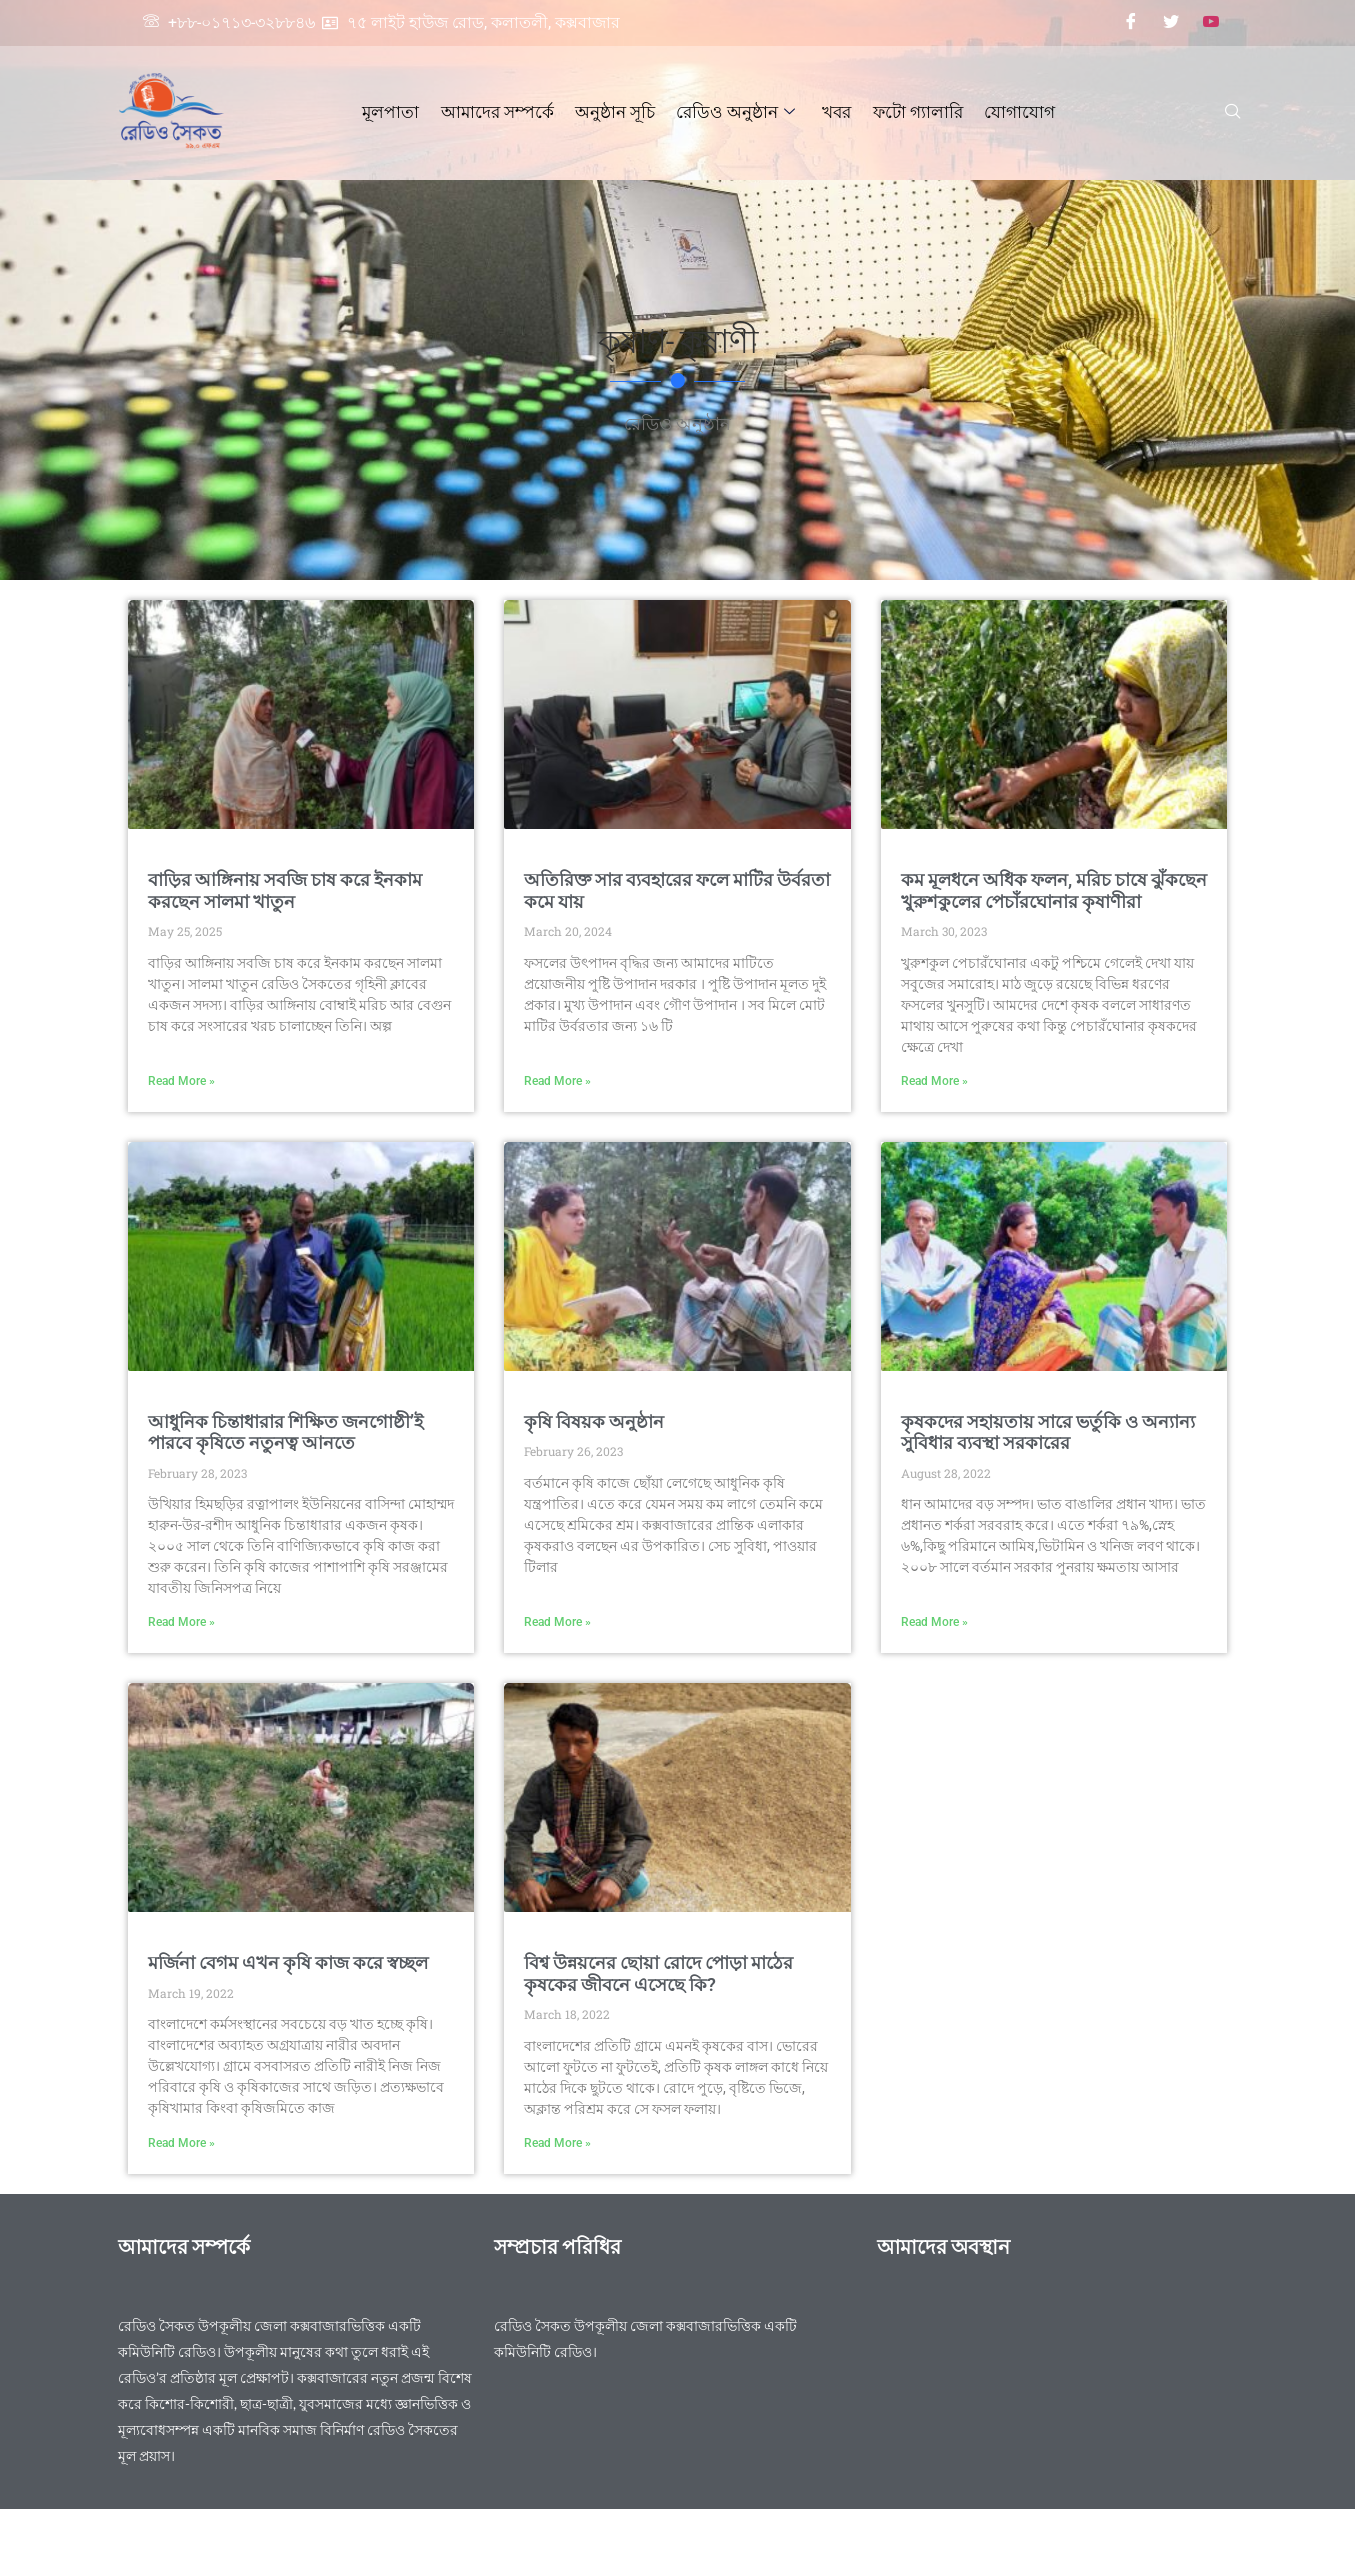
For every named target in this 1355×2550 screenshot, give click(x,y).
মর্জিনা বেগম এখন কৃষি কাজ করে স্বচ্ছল (288, 1962)
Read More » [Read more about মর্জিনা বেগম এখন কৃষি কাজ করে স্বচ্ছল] (181, 2143)
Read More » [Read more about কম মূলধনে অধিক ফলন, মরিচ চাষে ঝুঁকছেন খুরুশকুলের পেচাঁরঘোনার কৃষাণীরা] (934, 1081)
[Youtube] (1211, 23)
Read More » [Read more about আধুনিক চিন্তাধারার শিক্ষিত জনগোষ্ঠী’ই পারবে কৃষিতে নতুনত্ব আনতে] (181, 1622)
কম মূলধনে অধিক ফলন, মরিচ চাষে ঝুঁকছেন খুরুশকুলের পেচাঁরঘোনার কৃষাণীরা (1054, 890)
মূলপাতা (394, 112)
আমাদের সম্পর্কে (499, 112)
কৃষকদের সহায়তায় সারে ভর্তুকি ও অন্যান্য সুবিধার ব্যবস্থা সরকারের (1048, 1432)
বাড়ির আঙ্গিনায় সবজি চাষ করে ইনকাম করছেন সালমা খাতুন (285, 890)
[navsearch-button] (1233, 113)
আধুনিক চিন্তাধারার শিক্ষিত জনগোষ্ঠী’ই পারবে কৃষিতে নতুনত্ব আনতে (285, 1432)
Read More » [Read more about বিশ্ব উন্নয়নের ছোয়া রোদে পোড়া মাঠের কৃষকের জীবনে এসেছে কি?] (557, 2143)
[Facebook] (1131, 23)
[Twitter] (1171, 23)
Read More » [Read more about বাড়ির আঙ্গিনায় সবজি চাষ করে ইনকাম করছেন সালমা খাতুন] (181, 1081)
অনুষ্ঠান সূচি (616, 112)
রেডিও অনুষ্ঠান (735, 112)
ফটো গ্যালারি (915, 112)
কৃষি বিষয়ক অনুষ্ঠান (594, 1421)
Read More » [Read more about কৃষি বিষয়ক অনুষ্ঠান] (557, 1622)
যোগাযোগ (1015, 112)
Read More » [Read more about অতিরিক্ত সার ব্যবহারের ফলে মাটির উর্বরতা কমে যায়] (557, 1081)
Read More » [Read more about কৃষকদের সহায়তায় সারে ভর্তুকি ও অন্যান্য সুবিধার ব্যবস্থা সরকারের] (934, 1622)
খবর (835, 112)
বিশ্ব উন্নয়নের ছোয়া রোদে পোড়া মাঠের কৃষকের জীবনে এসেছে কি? (658, 1973)
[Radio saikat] (1055, 2388)
